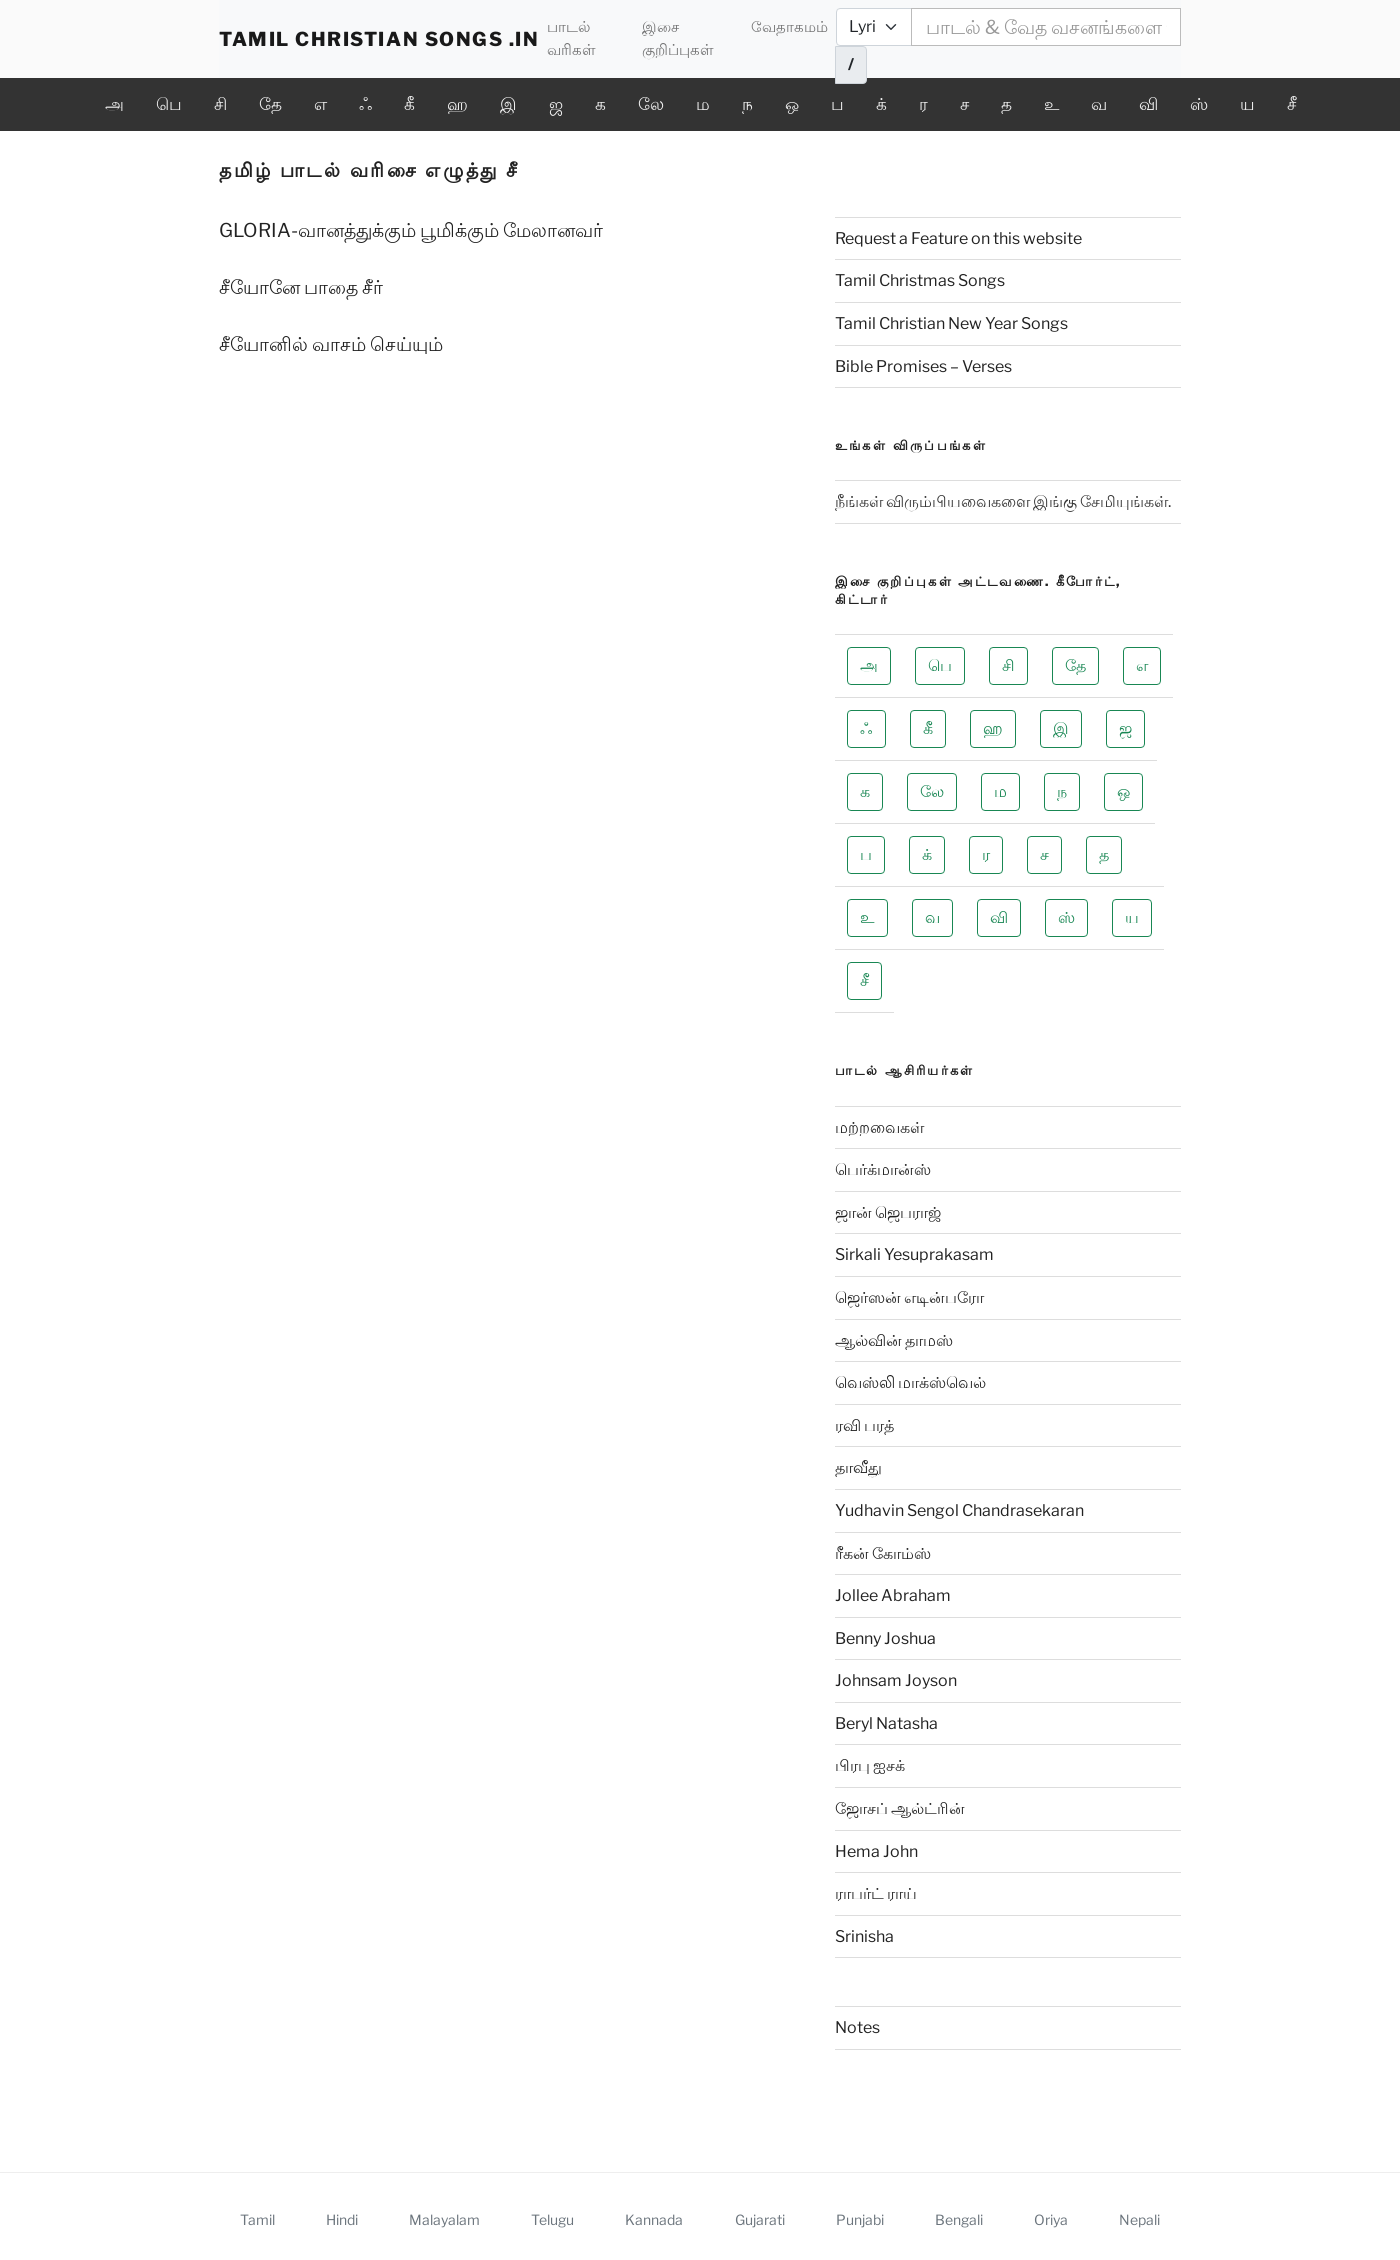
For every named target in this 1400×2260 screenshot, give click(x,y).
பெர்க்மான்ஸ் (883, 1169)
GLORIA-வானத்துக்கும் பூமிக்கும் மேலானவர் (411, 230)
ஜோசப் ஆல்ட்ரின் (900, 1808)
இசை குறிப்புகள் (678, 38)
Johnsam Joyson (896, 1680)
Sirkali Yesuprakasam (914, 1254)
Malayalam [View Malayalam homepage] (444, 2219)
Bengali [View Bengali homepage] (959, 2219)
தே (270, 104)
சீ (1291, 104)
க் (881, 104)
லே (651, 104)
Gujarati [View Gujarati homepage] (760, 2219)
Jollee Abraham (893, 1595)
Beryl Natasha (886, 1723)
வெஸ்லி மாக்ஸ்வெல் (910, 1382)
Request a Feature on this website (958, 238)
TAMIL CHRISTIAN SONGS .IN (379, 39)
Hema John (876, 1851)
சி (220, 104)
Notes (857, 2027)
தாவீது (858, 1467)
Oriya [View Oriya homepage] (1051, 2219)
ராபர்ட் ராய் (876, 1893)
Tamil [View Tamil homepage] (257, 2219)
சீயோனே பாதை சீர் (301, 287)
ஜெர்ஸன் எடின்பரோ (909, 1297)
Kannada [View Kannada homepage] (654, 2219)
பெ (169, 104)
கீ (409, 104)
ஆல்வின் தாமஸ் (894, 1340)
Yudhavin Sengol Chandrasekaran (959, 1510)
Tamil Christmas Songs (920, 280)
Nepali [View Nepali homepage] (1139, 2219)
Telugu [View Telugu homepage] (552, 2219)
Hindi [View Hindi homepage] (342, 2219)
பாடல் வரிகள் (571, 38)
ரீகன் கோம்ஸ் (883, 1553)
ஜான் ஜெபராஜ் (888, 1212)
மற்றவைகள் (879, 1127)
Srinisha (864, 1936)
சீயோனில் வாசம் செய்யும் (331, 344)
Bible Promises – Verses (923, 366)
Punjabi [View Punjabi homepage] (860, 2219)
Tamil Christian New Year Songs (951, 323)
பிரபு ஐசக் (870, 1765)
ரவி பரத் (864, 1425)
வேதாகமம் (789, 26)
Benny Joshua (885, 1638)
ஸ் (1199, 104)
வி (1148, 104)
